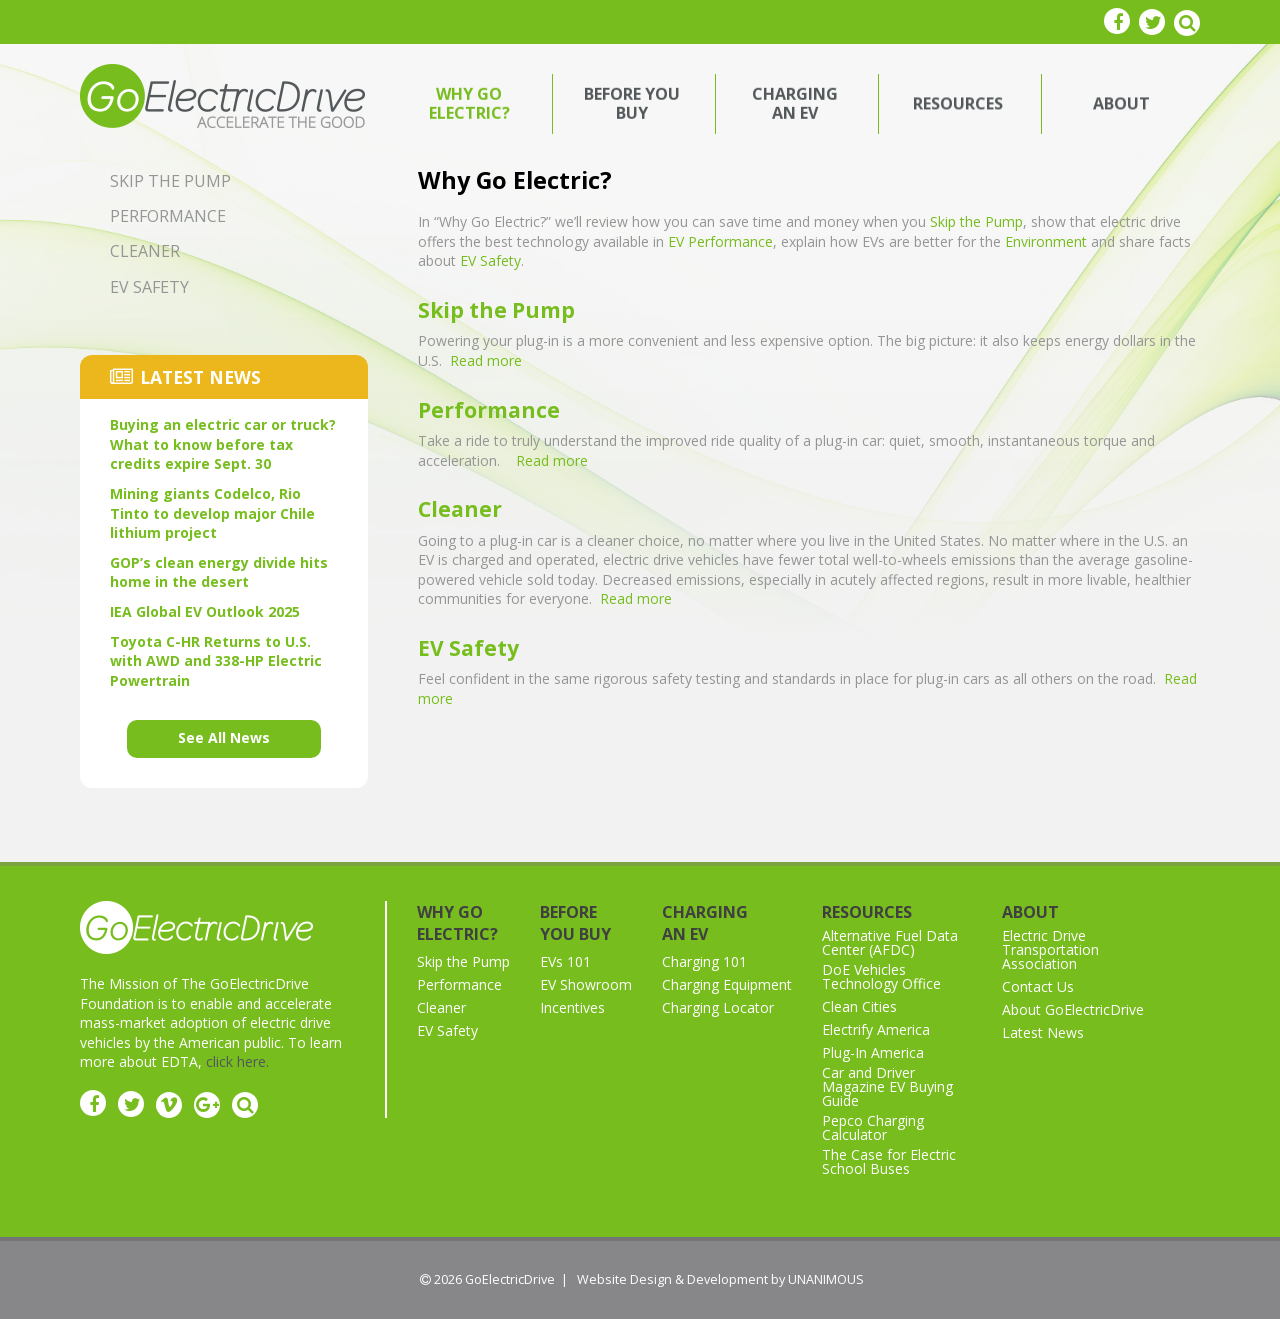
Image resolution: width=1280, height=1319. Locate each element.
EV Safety (490, 260)
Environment (1046, 241)
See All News (224, 737)
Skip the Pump (976, 221)
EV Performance (720, 241)
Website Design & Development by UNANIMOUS (720, 1279)
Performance (489, 410)
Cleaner (460, 509)
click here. (237, 1061)
